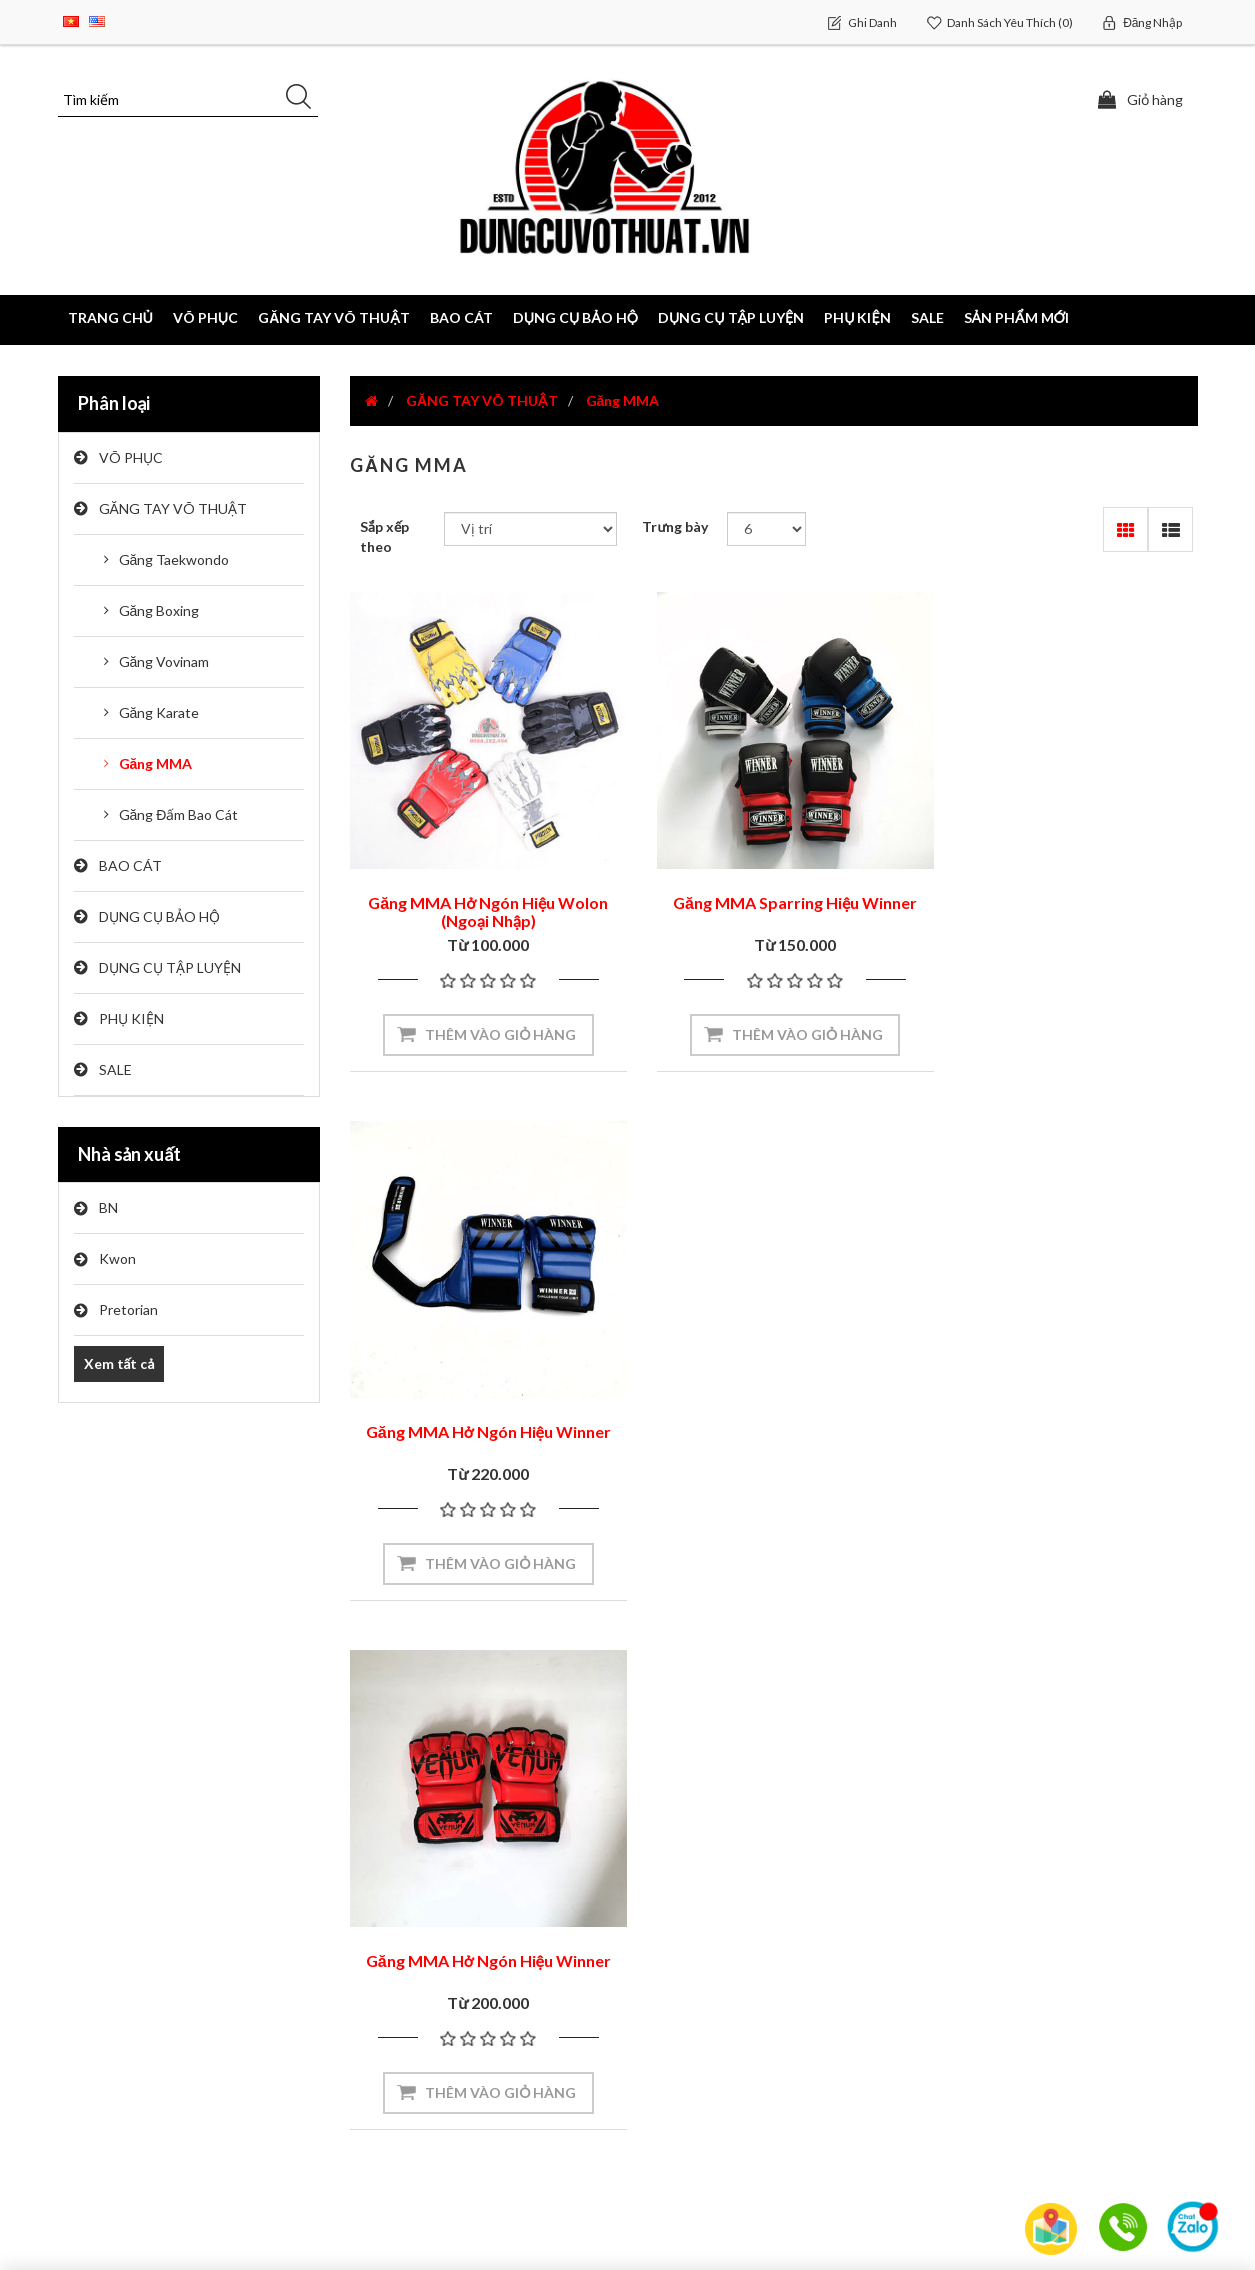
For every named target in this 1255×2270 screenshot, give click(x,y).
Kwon (117, 1258)
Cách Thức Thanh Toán (725, 2034)
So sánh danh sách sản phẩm (1036, 1995)
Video (376, 1914)
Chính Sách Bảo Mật (714, 2114)
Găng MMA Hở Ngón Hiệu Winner (1066, 887)
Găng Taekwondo (174, 559)
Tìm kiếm (973, 1915)
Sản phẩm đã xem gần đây (1029, 1955)
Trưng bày (675, 526)
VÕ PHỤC (131, 457)
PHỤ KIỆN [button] (857, 317)
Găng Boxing (159, 610)
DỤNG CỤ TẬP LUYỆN (170, 967)
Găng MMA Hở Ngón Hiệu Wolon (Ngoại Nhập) (481, 896)
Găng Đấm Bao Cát (179, 814)
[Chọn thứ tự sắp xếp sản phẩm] (530, 529)
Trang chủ (110, 317)
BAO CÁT (130, 865)
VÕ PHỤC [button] (205, 317)
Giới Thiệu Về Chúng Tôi (728, 1914)
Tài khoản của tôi (123, 1914)
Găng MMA (156, 763)
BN (108, 1207)
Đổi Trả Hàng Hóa (706, 2074)
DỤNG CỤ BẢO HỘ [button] (575, 317)
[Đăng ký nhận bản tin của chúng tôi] (296, 1765)
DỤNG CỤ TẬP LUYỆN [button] (731, 317)
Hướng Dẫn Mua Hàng (720, 1954)
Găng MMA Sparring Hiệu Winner (774, 887)
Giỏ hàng (95, 2034)
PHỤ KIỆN (131, 1018)
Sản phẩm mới (1017, 317)
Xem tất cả (119, 1363)
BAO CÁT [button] (461, 317)
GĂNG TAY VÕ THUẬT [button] (334, 317)
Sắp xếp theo (384, 536)
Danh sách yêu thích (132, 2074)
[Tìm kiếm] (188, 100)
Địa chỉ (89, 1994)
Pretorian (128, 1309)
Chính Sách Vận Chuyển (726, 1994)
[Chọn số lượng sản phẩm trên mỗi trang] (766, 529)
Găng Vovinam (164, 661)
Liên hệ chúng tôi (415, 1994)
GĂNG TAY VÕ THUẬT (173, 508)
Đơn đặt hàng (111, 1954)
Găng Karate (159, 712)
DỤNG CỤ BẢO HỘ (159, 916)
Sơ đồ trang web (413, 1954)
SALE (927, 317)
